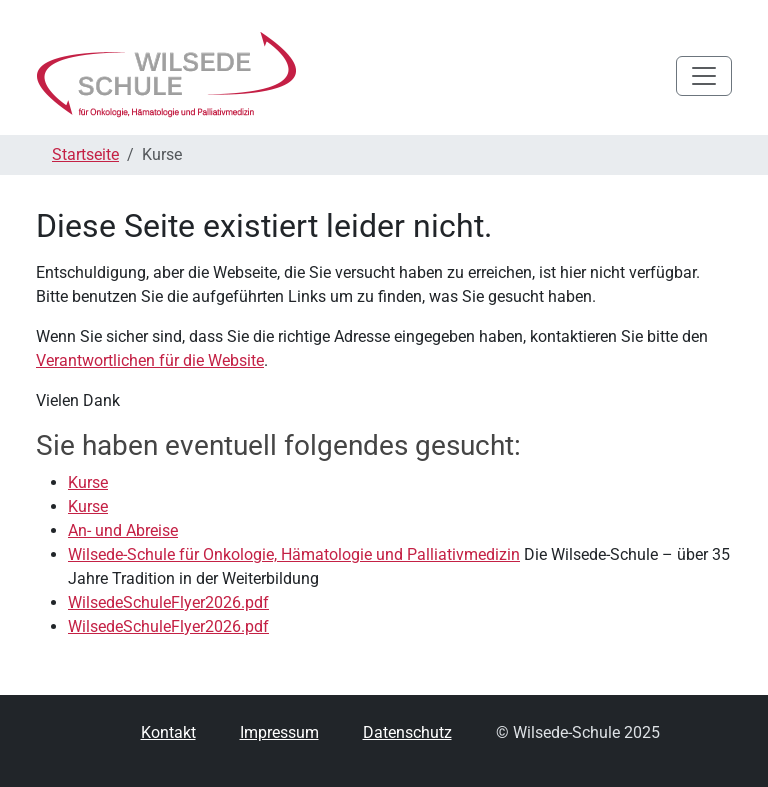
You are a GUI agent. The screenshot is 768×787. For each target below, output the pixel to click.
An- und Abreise (123, 530)
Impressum (279, 732)
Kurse (88, 482)
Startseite (85, 154)
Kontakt (168, 732)
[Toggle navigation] (704, 76)
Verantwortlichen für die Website (150, 360)
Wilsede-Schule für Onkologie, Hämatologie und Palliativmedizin (294, 554)
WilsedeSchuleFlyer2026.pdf (168, 602)
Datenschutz (407, 732)
